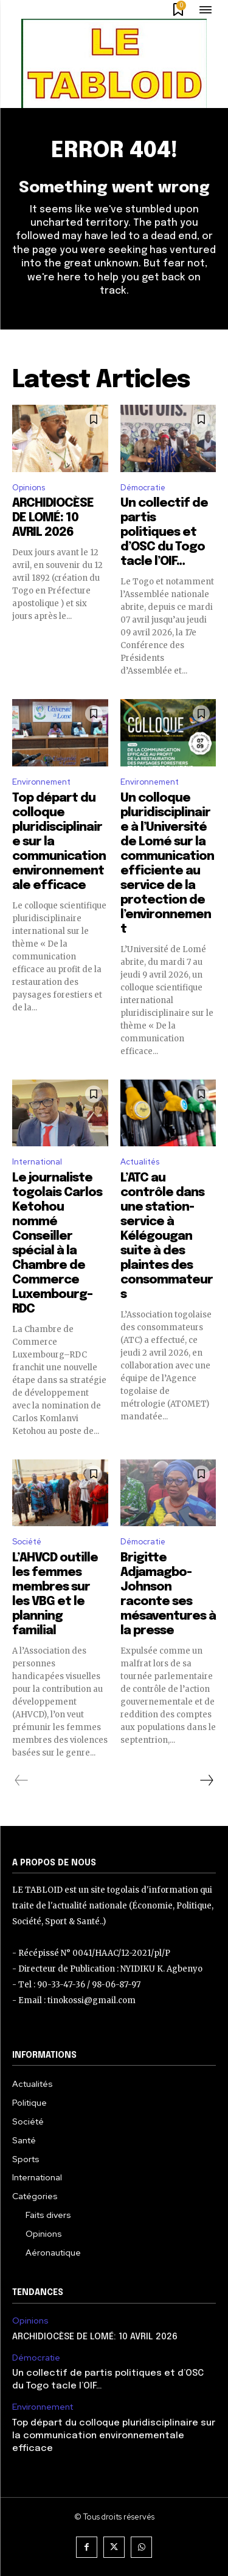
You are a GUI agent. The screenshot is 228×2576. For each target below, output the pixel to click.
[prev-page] (21, 1780)
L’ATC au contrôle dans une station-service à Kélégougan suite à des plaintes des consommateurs (166, 1236)
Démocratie (142, 487)
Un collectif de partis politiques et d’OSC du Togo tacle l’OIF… (164, 532)
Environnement (41, 782)
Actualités (139, 1162)
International (37, 1162)
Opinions (28, 487)
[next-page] (206, 1780)
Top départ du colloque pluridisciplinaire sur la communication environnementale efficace (113, 2435)
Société (26, 1541)
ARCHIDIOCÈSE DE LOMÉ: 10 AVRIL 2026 (53, 518)
